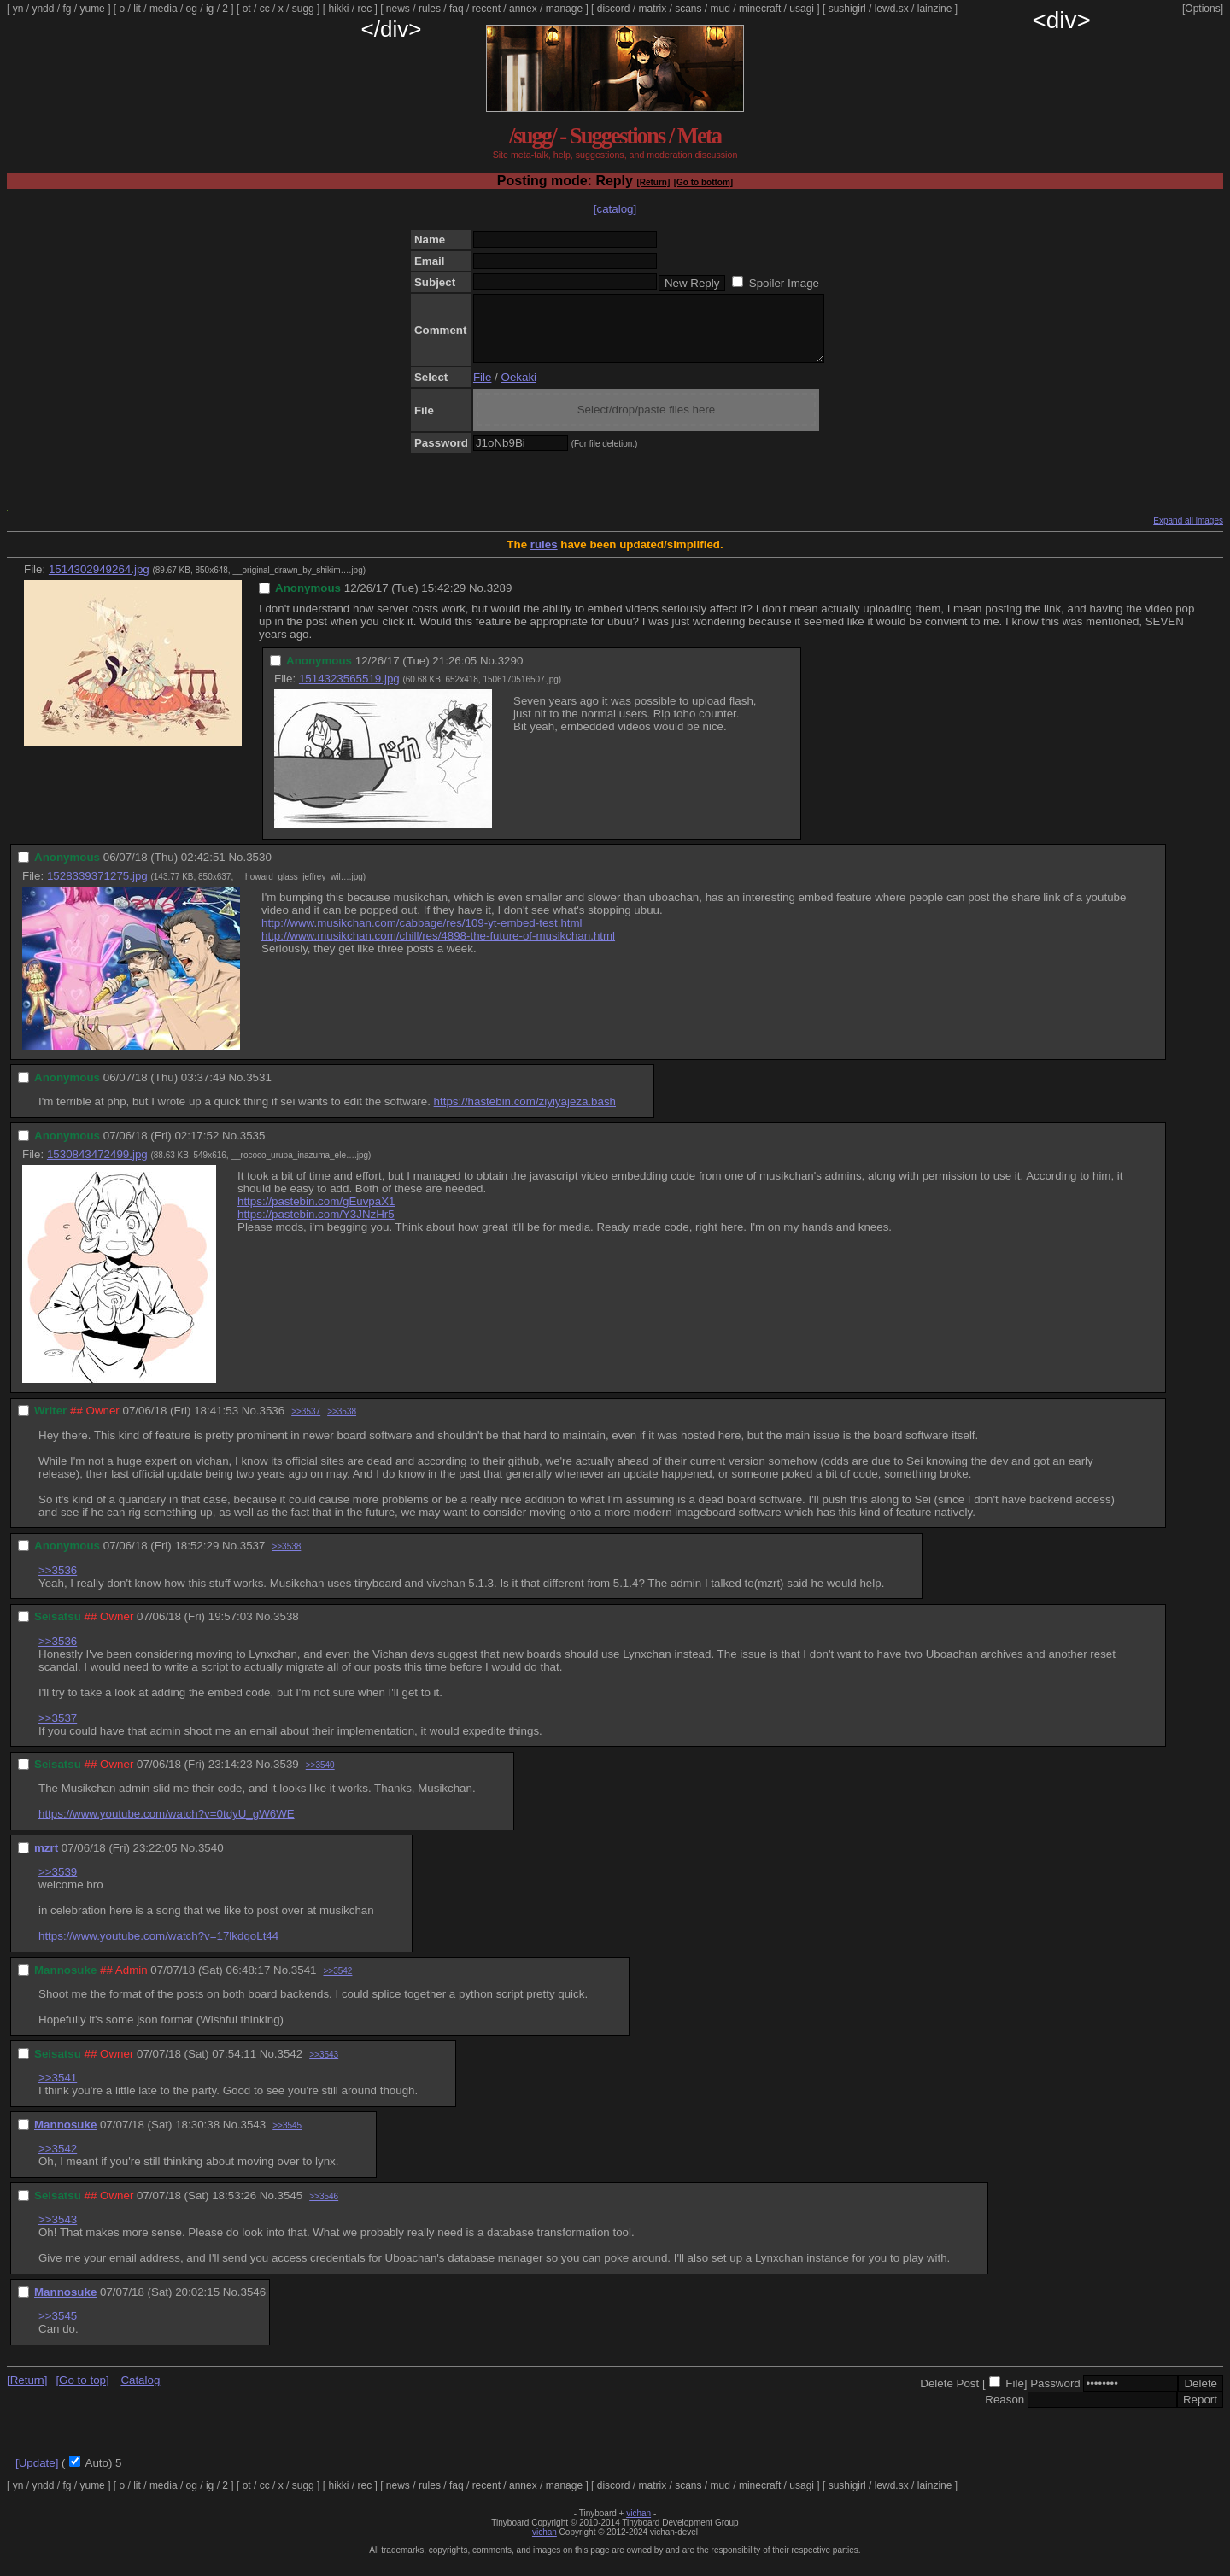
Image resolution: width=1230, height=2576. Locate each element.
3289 (499, 600)
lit (137, 9)
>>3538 (341, 1424)
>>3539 (57, 1884)
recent (486, 9)
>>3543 (323, 2067)
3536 (272, 1423)
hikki (338, 9)
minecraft (760, 9)
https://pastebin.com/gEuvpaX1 (316, 1214)
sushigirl (847, 9)
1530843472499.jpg (97, 1167)
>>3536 (57, 1583)
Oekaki (518, 389)
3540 (211, 1860)
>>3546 (323, 2209)
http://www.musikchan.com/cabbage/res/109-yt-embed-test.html (422, 935)
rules (430, 9)
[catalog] (615, 208)
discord (613, 9)
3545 (290, 2208)
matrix (652, 9)
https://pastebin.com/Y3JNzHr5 (316, 1227)
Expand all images (1188, 533)
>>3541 (57, 2090)
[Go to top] (82, 2392)
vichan (638, 2526)
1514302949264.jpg (99, 582)
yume (91, 9)
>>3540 (320, 1778)
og (191, 9)
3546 (253, 2304)
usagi (801, 9)
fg (66, 9)
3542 (290, 2066)
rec (365, 9)
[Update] (36, 2475)
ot (247, 9)
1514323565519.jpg (349, 691)
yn (18, 9)
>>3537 (305, 1424)
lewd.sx (892, 9)
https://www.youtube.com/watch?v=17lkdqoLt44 (158, 1948)
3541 (304, 1982)
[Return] (653, 182)
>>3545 (287, 2138)
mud (720, 9)
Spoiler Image (784, 283)
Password (1055, 2396)
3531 (259, 1090)
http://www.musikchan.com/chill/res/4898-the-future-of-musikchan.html (438, 948)
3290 (511, 673)
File (482, 389)
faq (456, 9)
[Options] (1202, 9)
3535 (253, 1148)
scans (688, 9)
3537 (253, 1558)
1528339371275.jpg (97, 888)
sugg (303, 9)
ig (210, 9)
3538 (286, 1629)
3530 (259, 870)
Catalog (140, 2392)
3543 (253, 2137)
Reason (1004, 2412)
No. (478, 600)
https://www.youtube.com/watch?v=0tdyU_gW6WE (166, 1826)
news (398, 9)
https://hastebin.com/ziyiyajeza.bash (525, 1114)
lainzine (934, 9)
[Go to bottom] (703, 182)
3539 (286, 1777)
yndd (43, 9)
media (163, 9)
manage (564, 9)
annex (523, 9)
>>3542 (337, 1983)
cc (265, 9)
